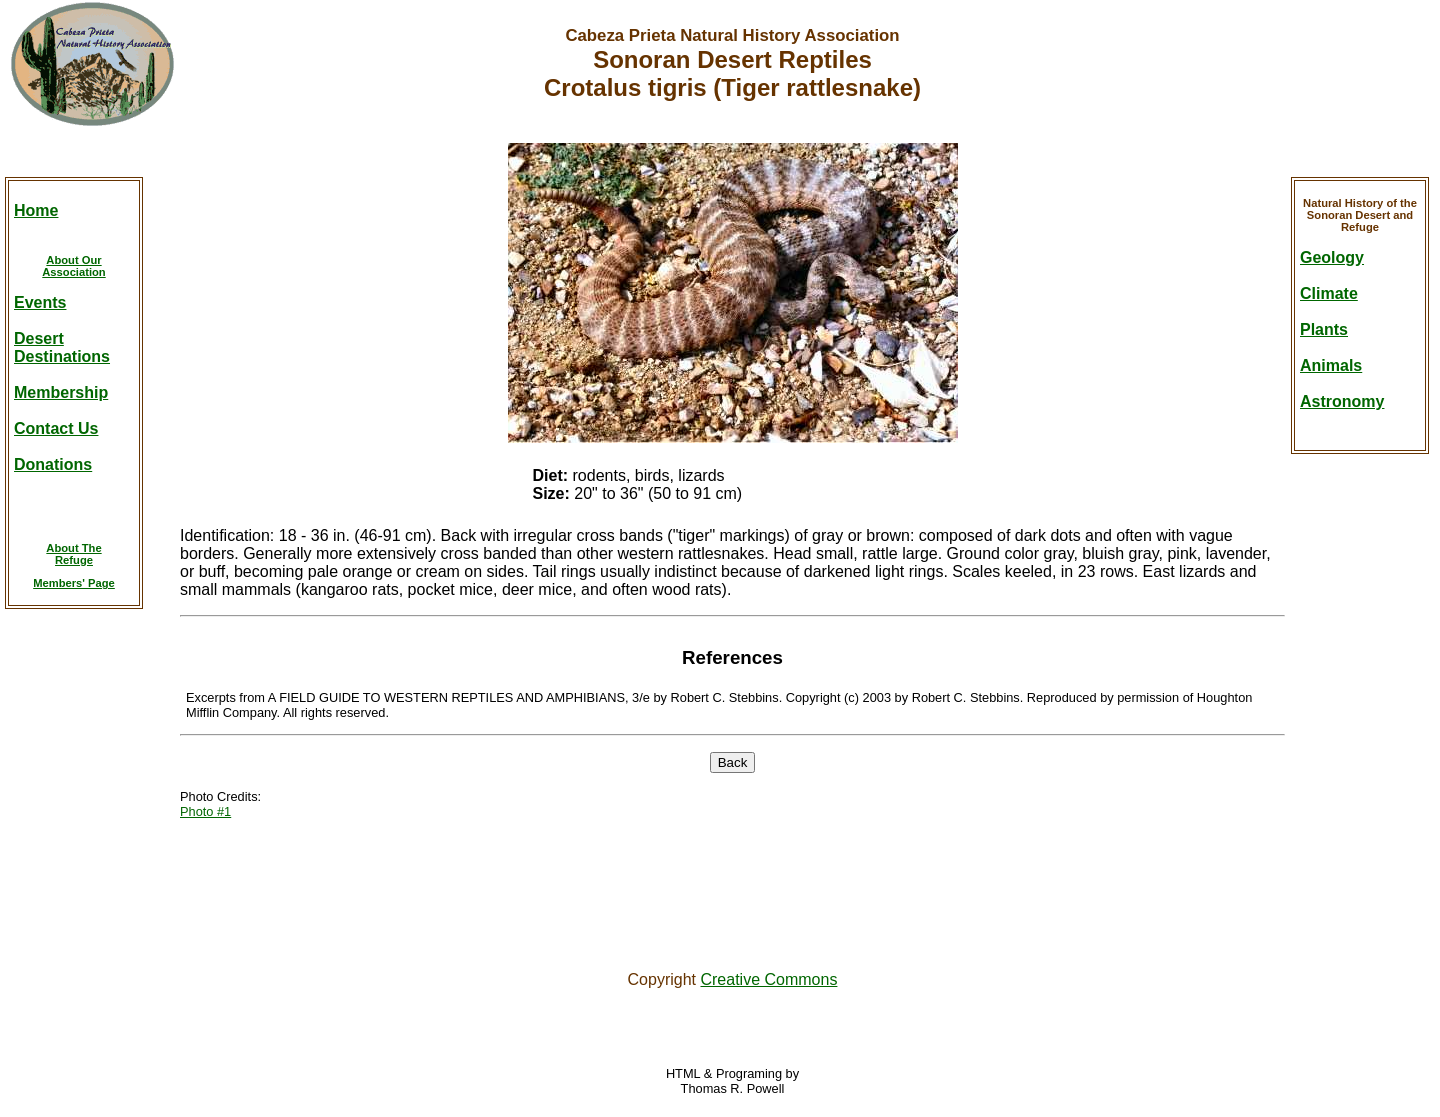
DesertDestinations (62, 347)
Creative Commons (768, 979)
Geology (1332, 257)
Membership (61, 392)
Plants (1324, 329)
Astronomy (1342, 401)
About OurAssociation (73, 266)
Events (40, 302)
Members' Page (74, 583)
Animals (1331, 365)
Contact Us (56, 428)
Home (36, 210)
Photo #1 (205, 811)
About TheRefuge (73, 554)
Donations (53, 464)
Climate (1329, 293)
